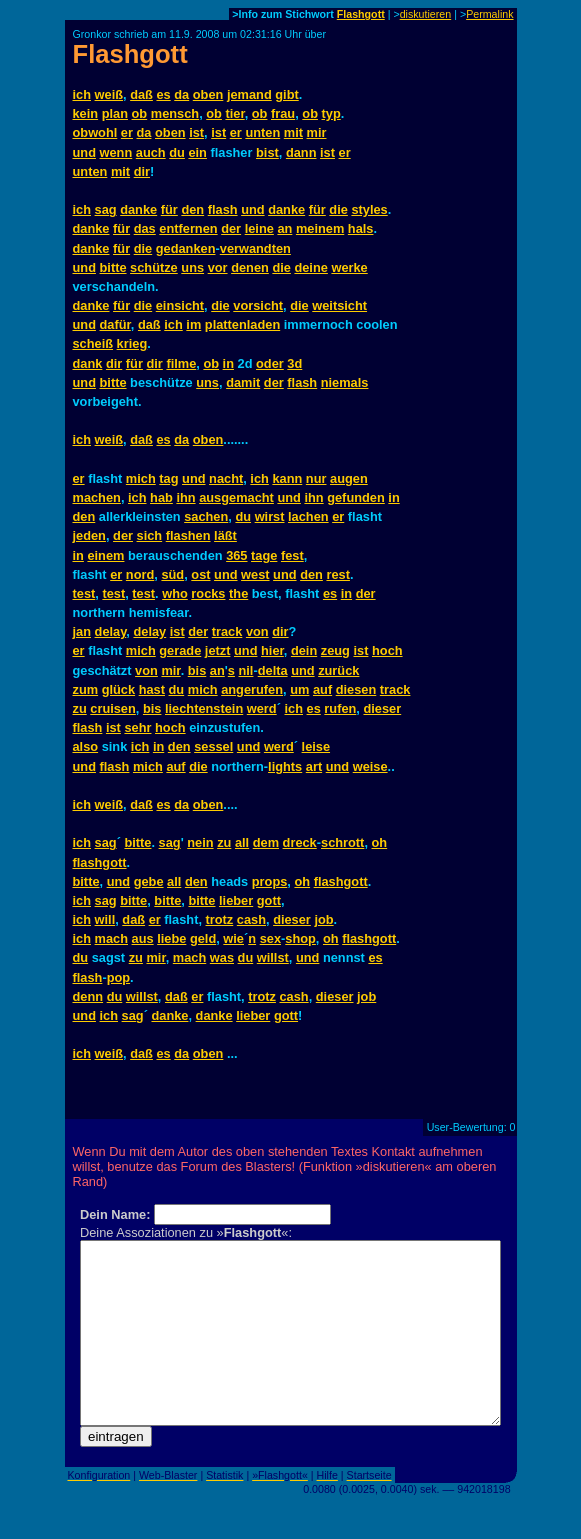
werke (349, 267)
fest (292, 555)
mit (293, 132)
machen (97, 497)
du (177, 152)
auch (151, 152)
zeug (335, 650)
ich (82, 94)
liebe (171, 938)
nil (246, 670)
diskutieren (426, 14)
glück (118, 689)
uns (192, 267)
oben (208, 94)
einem (105, 555)
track (227, 631)
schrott (342, 842)
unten (262, 132)
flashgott (100, 862)
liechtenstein (204, 708)
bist (267, 152)
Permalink (489, 14)
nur (316, 478)
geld (203, 938)
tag (168, 478)
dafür (115, 324)
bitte (113, 267)
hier (272, 650)
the (238, 593)
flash (223, 209)
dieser (382, 708)
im (193, 324)
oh (380, 842)
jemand (249, 94)
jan (82, 631)
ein (197, 152)
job (323, 919)
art (314, 766)
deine (310, 267)
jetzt (218, 650)
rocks (208, 593)
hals (361, 228)
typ (331, 113)
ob (140, 113)
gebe (149, 881)
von (257, 631)
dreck (300, 842)
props (270, 881)
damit (243, 382)
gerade (180, 650)
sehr (137, 727)
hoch (387, 650)
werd (262, 708)
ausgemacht (236, 497)
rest (337, 574)
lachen (308, 516)
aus (143, 938)
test (84, 593)
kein (86, 113)
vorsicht (258, 305)
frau (283, 113)
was (222, 957)
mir (317, 132)
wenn (116, 152)
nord (140, 574)
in (228, 363)
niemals (345, 382)
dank (88, 363)
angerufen (252, 689)
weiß (109, 94)
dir (142, 171)
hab (161, 497)
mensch (175, 113)
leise (316, 746)
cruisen (113, 708)
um (299, 689)
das (145, 228)
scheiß (93, 343)
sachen (206, 516)
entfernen (188, 228)
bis (197, 670)
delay (111, 631)
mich (141, 478)
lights (285, 766)
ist (196, 132)
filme (181, 363)
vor (218, 267)
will (105, 919)
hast (152, 689)
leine (259, 228)
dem (266, 842)
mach (111, 938)
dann (301, 152)
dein (304, 650)
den (192, 209)
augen (349, 478)
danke (138, 209)
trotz (220, 919)
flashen (188, 535)
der (231, 228)
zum (86, 689)
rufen (340, 708)
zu (80, 708)
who (175, 593)
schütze (154, 267)
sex (270, 938)
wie (233, 938)
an (284, 228)
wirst (270, 516)
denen (250, 267)
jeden (89, 535)
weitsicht (339, 305)
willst (273, 957)
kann (287, 478)
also (86, 746)
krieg (132, 343)
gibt (286, 94)
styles (369, 209)
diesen (356, 689)
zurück (338, 670)
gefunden (356, 497)
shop (300, 938)
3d (294, 363)
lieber (236, 900)
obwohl (95, 132)
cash (251, 919)
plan (115, 113)
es (163, 94)
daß (141, 94)
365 (236, 555)
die (338, 209)
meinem (320, 228)
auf (322, 689)
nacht (226, 478)
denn (88, 996)
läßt (225, 535)
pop (118, 977)
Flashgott (361, 14)
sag (106, 209)
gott (269, 900)
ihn (185, 497)
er (127, 132)
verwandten (255, 248)
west (255, 574)
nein (200, 842)
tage (264, 555)
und (84, 152)
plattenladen (242, 324)
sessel (213, 746)
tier (234, 113)
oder (270, 363)
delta (273, 670)
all (242, 842)
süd (172, 574)
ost (200, 574)
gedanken (186, 248)
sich (150, 535)
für (169, 209)
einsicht (180, 305)
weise (370, 766)
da (181, 94)
